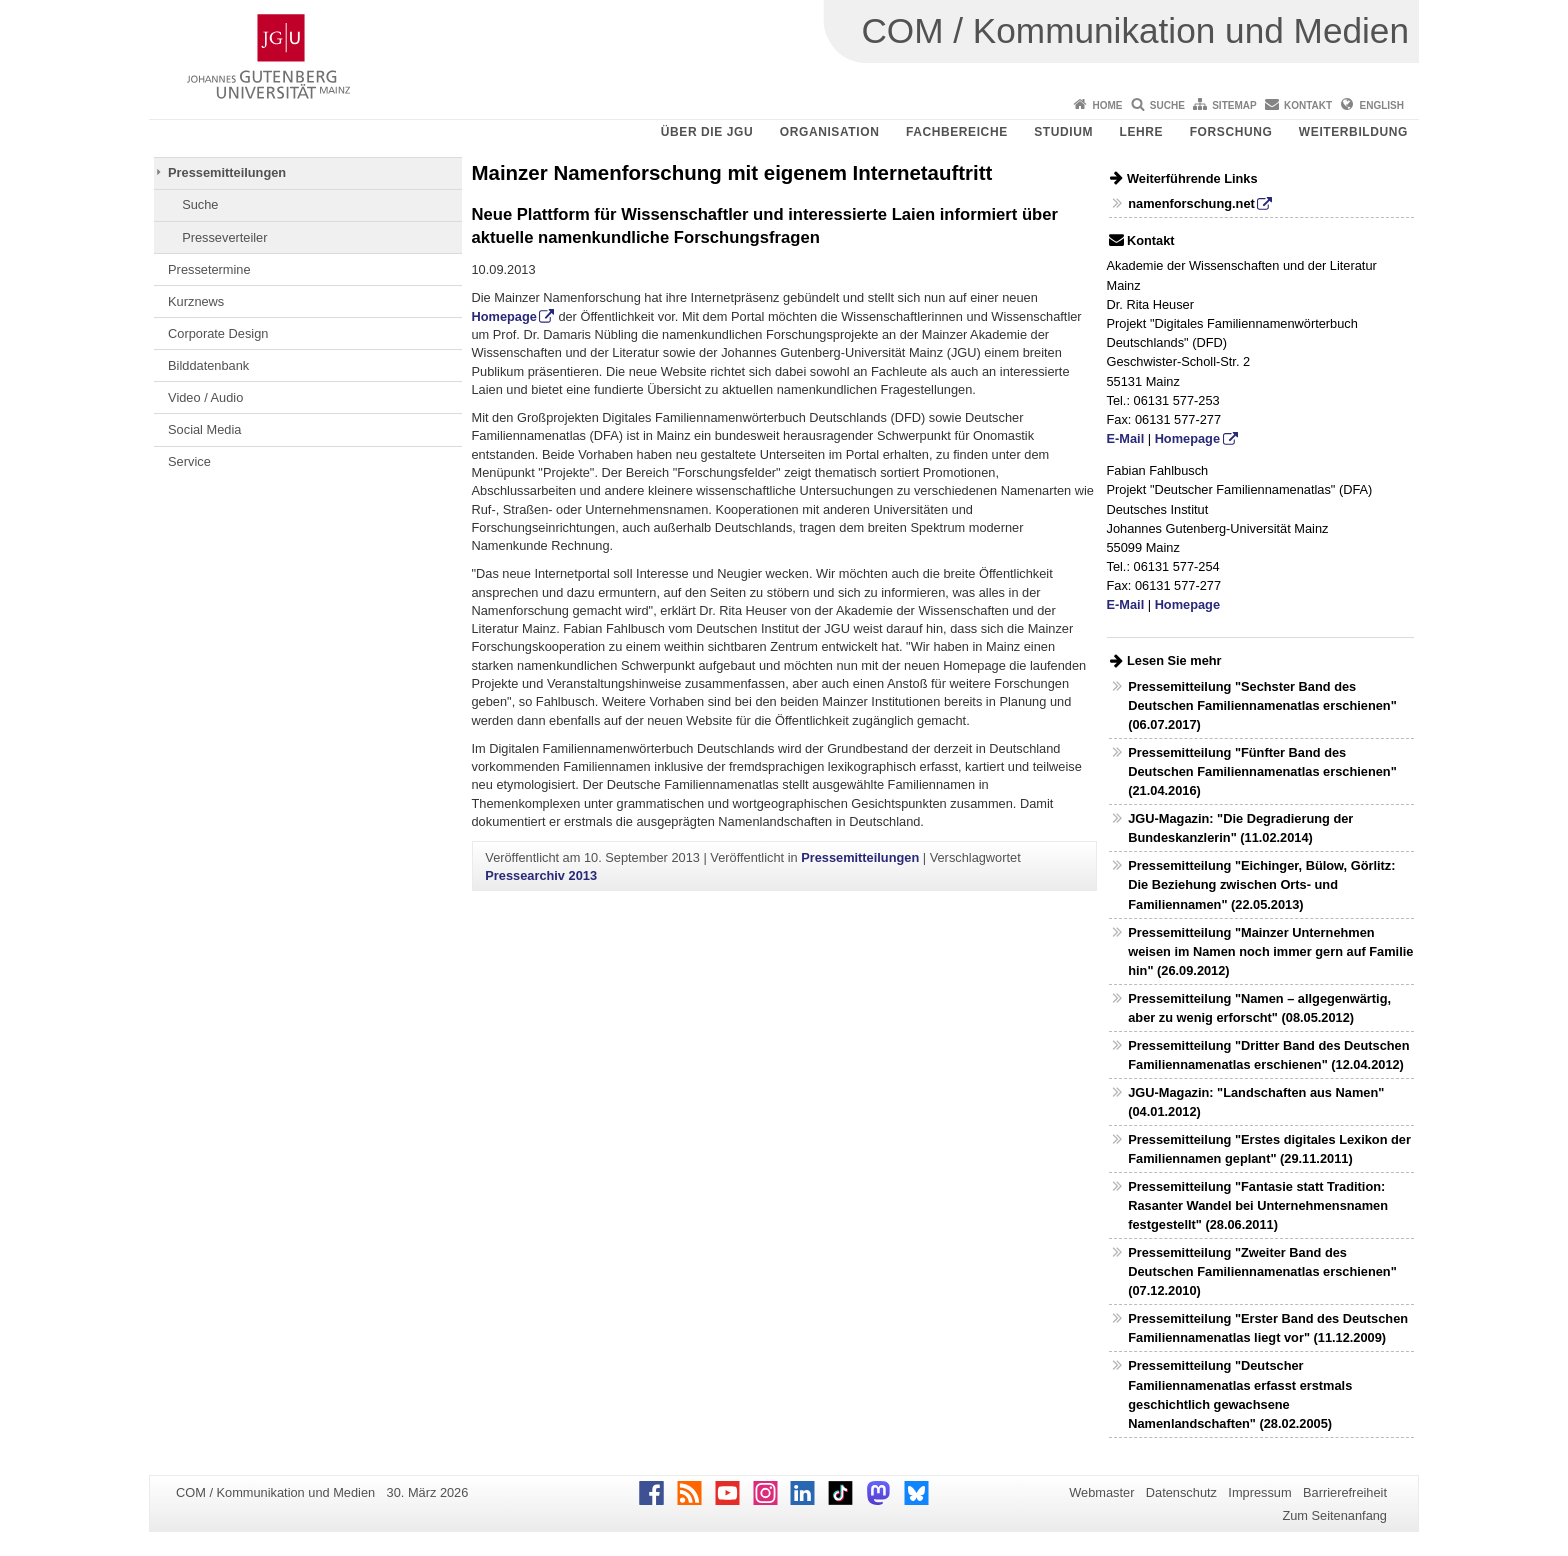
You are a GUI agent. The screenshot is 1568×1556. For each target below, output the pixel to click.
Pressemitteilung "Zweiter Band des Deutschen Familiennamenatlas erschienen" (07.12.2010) (1262, 1271)
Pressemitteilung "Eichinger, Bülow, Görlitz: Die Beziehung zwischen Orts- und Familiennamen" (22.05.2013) (1261, 884)
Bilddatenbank (208, 365)
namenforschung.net (1191, 203)
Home (1107, 105)
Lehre (1142, 132)
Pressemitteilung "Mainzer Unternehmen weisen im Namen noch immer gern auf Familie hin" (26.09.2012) (1270, 951)
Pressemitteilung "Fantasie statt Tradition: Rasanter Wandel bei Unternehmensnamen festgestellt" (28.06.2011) (1258, 1205)
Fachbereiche (957, 132)
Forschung (1231, 132)
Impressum (1259, 1492)
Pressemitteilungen (227, 172)
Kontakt (1308, 105)
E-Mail (1126, 438)
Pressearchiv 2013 (541, 875)
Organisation (830, 132)
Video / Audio (205, 397)
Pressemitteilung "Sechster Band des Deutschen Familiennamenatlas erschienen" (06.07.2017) (1262, 705)
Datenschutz (1181, 1492)
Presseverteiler (224, 237)
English (1382, 105)
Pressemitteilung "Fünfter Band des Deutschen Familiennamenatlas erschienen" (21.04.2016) (1262, 771)
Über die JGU (707, 132)
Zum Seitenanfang (1334, 1515)
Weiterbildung (1353, 132)
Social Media (204, 429)
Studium (1063, 132)
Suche (1167, 105)
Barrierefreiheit (1345, 1492)
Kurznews (196, 301)
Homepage (504, 316)
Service (189, 461)
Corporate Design (218, 333)
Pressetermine (209, 269)
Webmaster (1101, 1492)
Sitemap (1234, 105)
